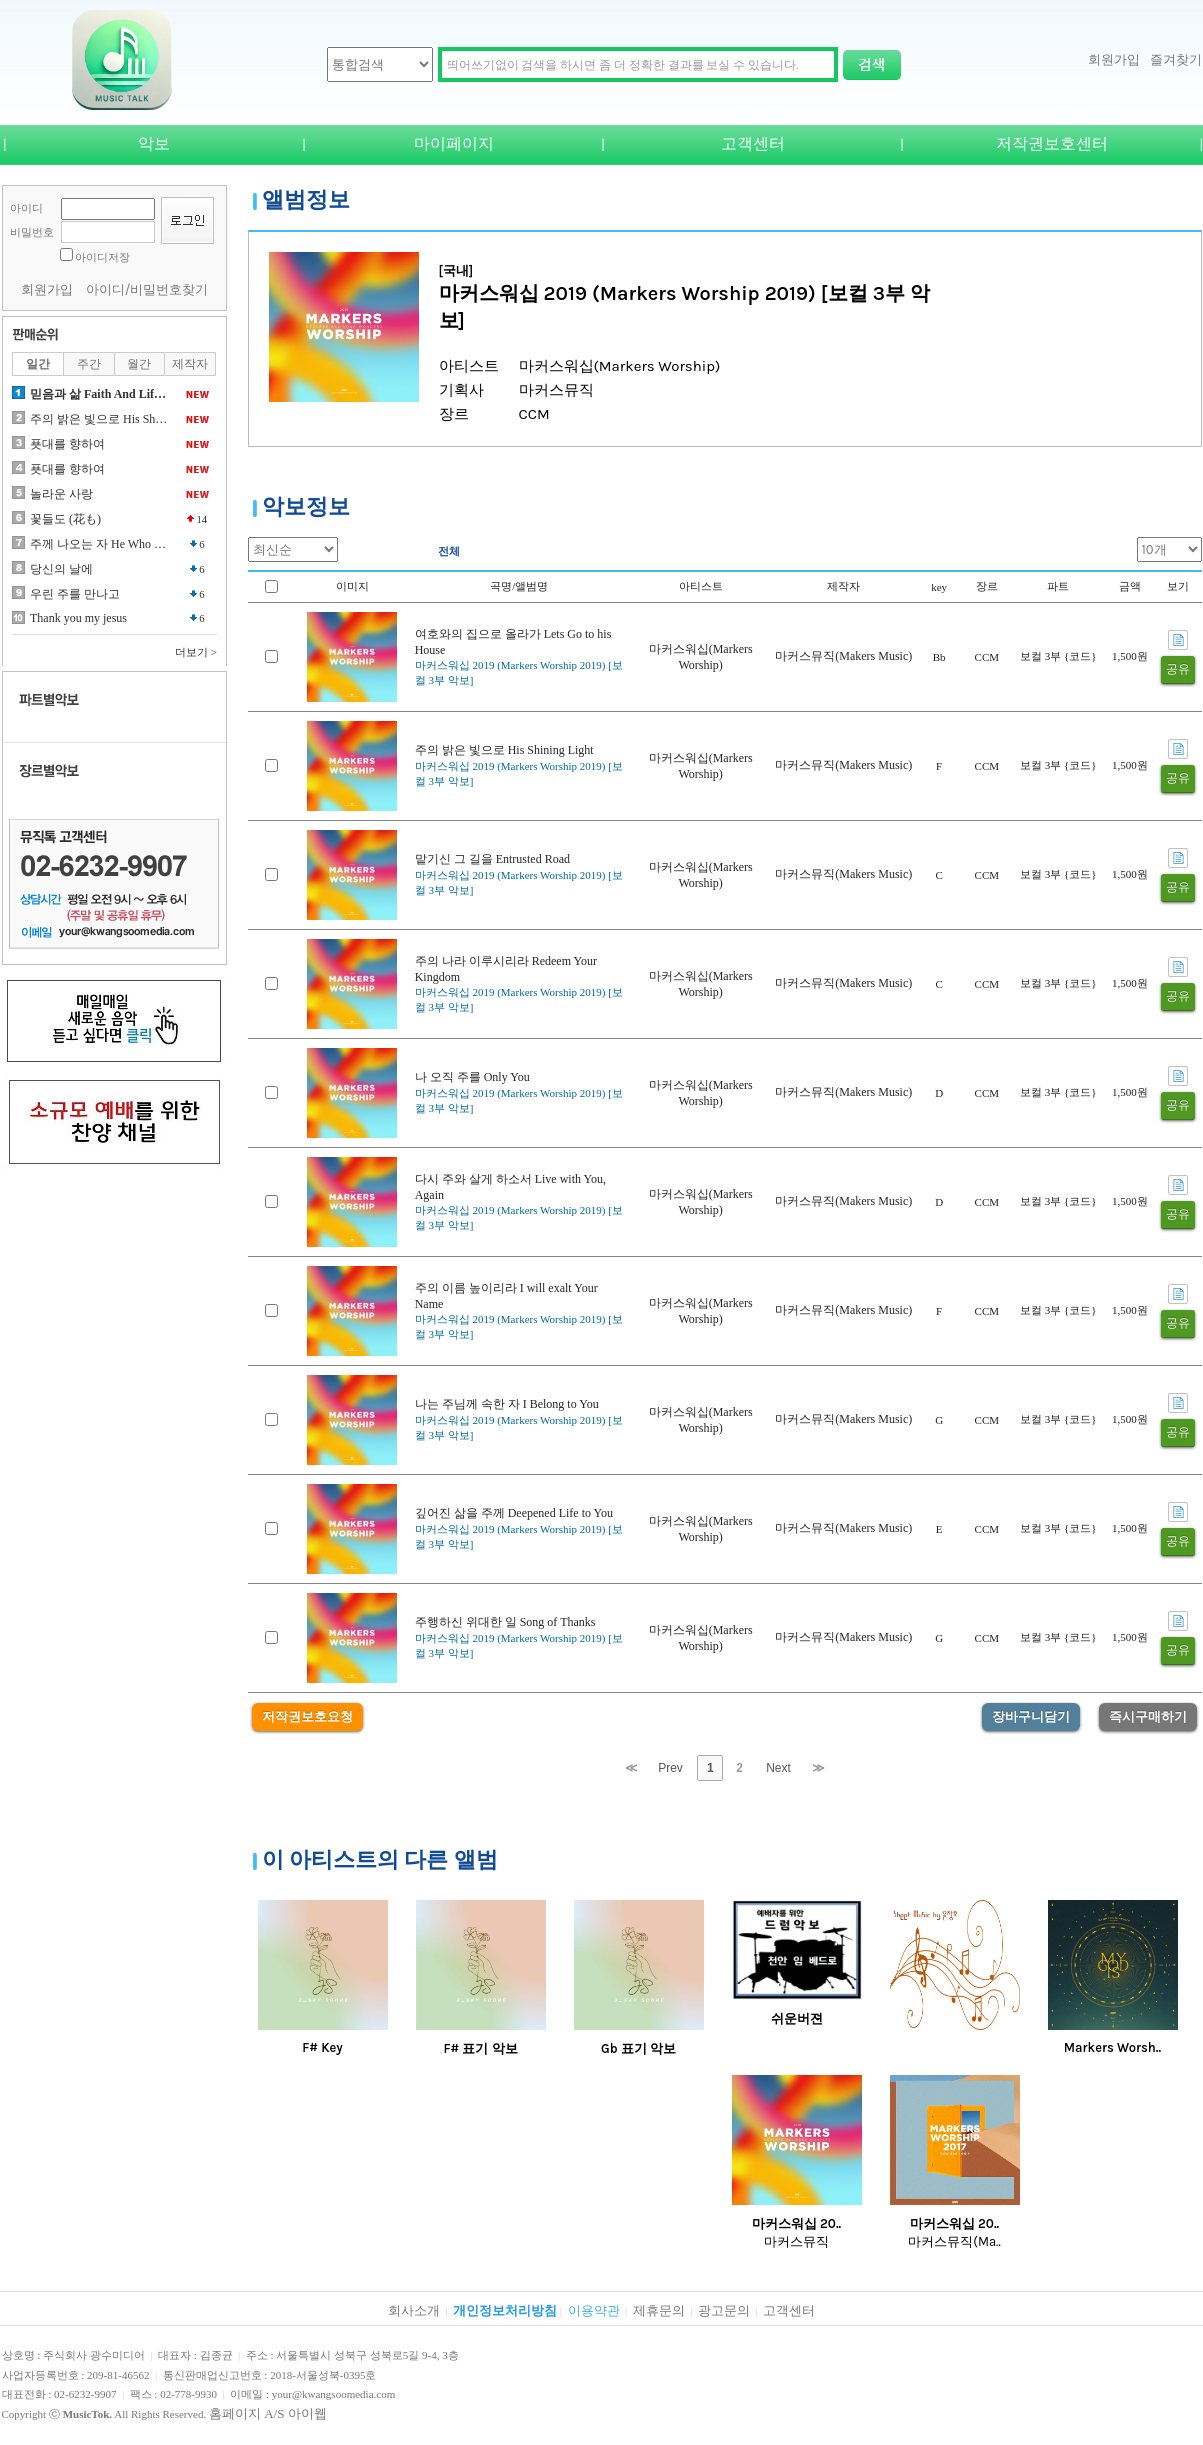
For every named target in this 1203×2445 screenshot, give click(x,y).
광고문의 (724, 2310)
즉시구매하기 (1148, 1716)
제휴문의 (659, 2310)
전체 (449, 551)
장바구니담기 (1031, 1716)
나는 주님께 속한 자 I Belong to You (507, 1404)
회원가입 (1114, 59)
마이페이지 (454, 143)
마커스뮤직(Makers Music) (843, 656)
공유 (1178, 669)
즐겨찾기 (1176, 59)
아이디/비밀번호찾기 (147, 289)
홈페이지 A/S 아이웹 (268, 2413)
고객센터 (753, 143)
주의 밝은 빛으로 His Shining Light (504, 750)
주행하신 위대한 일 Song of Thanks (505, 1622)
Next (778, 1768)
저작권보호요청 (307, 1716)
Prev (670, 1768)
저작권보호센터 (1052, 143)
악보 (154, 143)
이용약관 (594, 2310)
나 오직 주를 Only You (472, 1077)
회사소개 (414, 2310)
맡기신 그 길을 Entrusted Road (492, 859)
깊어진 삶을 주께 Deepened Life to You (514, 1513)
